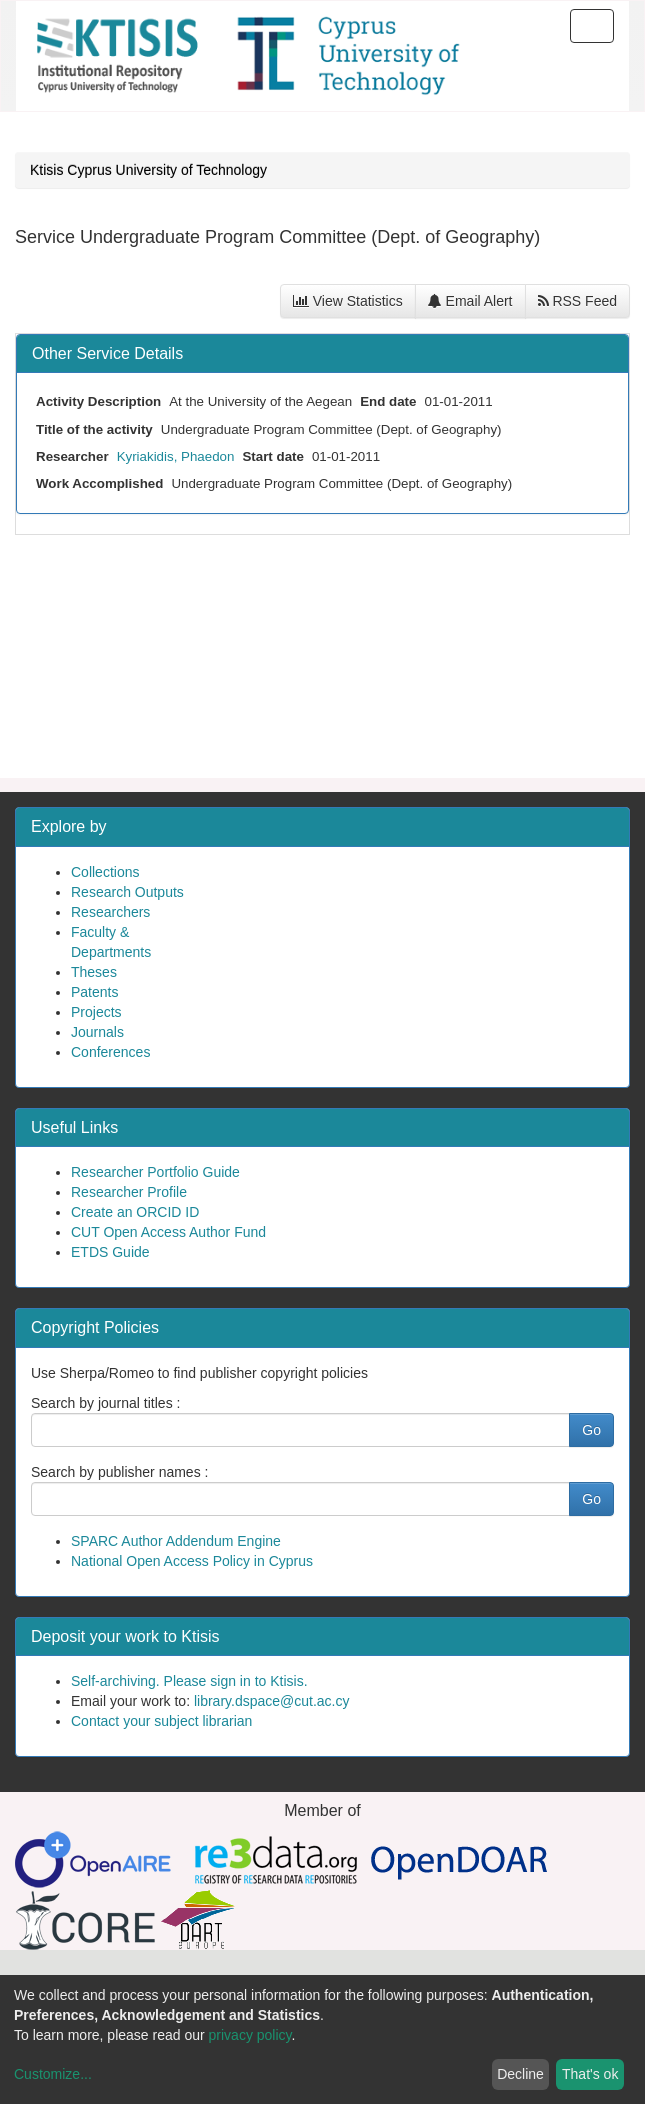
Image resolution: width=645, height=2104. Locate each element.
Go (591, 1430)
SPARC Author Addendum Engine (176, 1541)
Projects (96, 1012)
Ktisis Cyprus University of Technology (148, 170)
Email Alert (470, 301)
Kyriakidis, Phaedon (176, 456)
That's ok (590, 2074)
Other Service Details (107, 353)
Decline (520, 2074)
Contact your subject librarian (161, 1721)
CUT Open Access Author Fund (168, 1232)
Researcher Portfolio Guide (155, 1172)
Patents (94, 992)
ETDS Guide (110, 1252)
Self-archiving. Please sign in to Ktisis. (189, 1681)
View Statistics (348, 301)
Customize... (53, 2074)
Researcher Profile (129, 1192)
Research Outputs (127, 892)
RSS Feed (577, 301)
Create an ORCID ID (135, 1212)
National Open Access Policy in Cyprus (192, 1561)
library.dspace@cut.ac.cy (272, 1701)
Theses (94, 972)
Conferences (110, 1052)
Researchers (110, 912)
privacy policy (250, 2035)
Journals (97, 1032)
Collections (105, 872)
